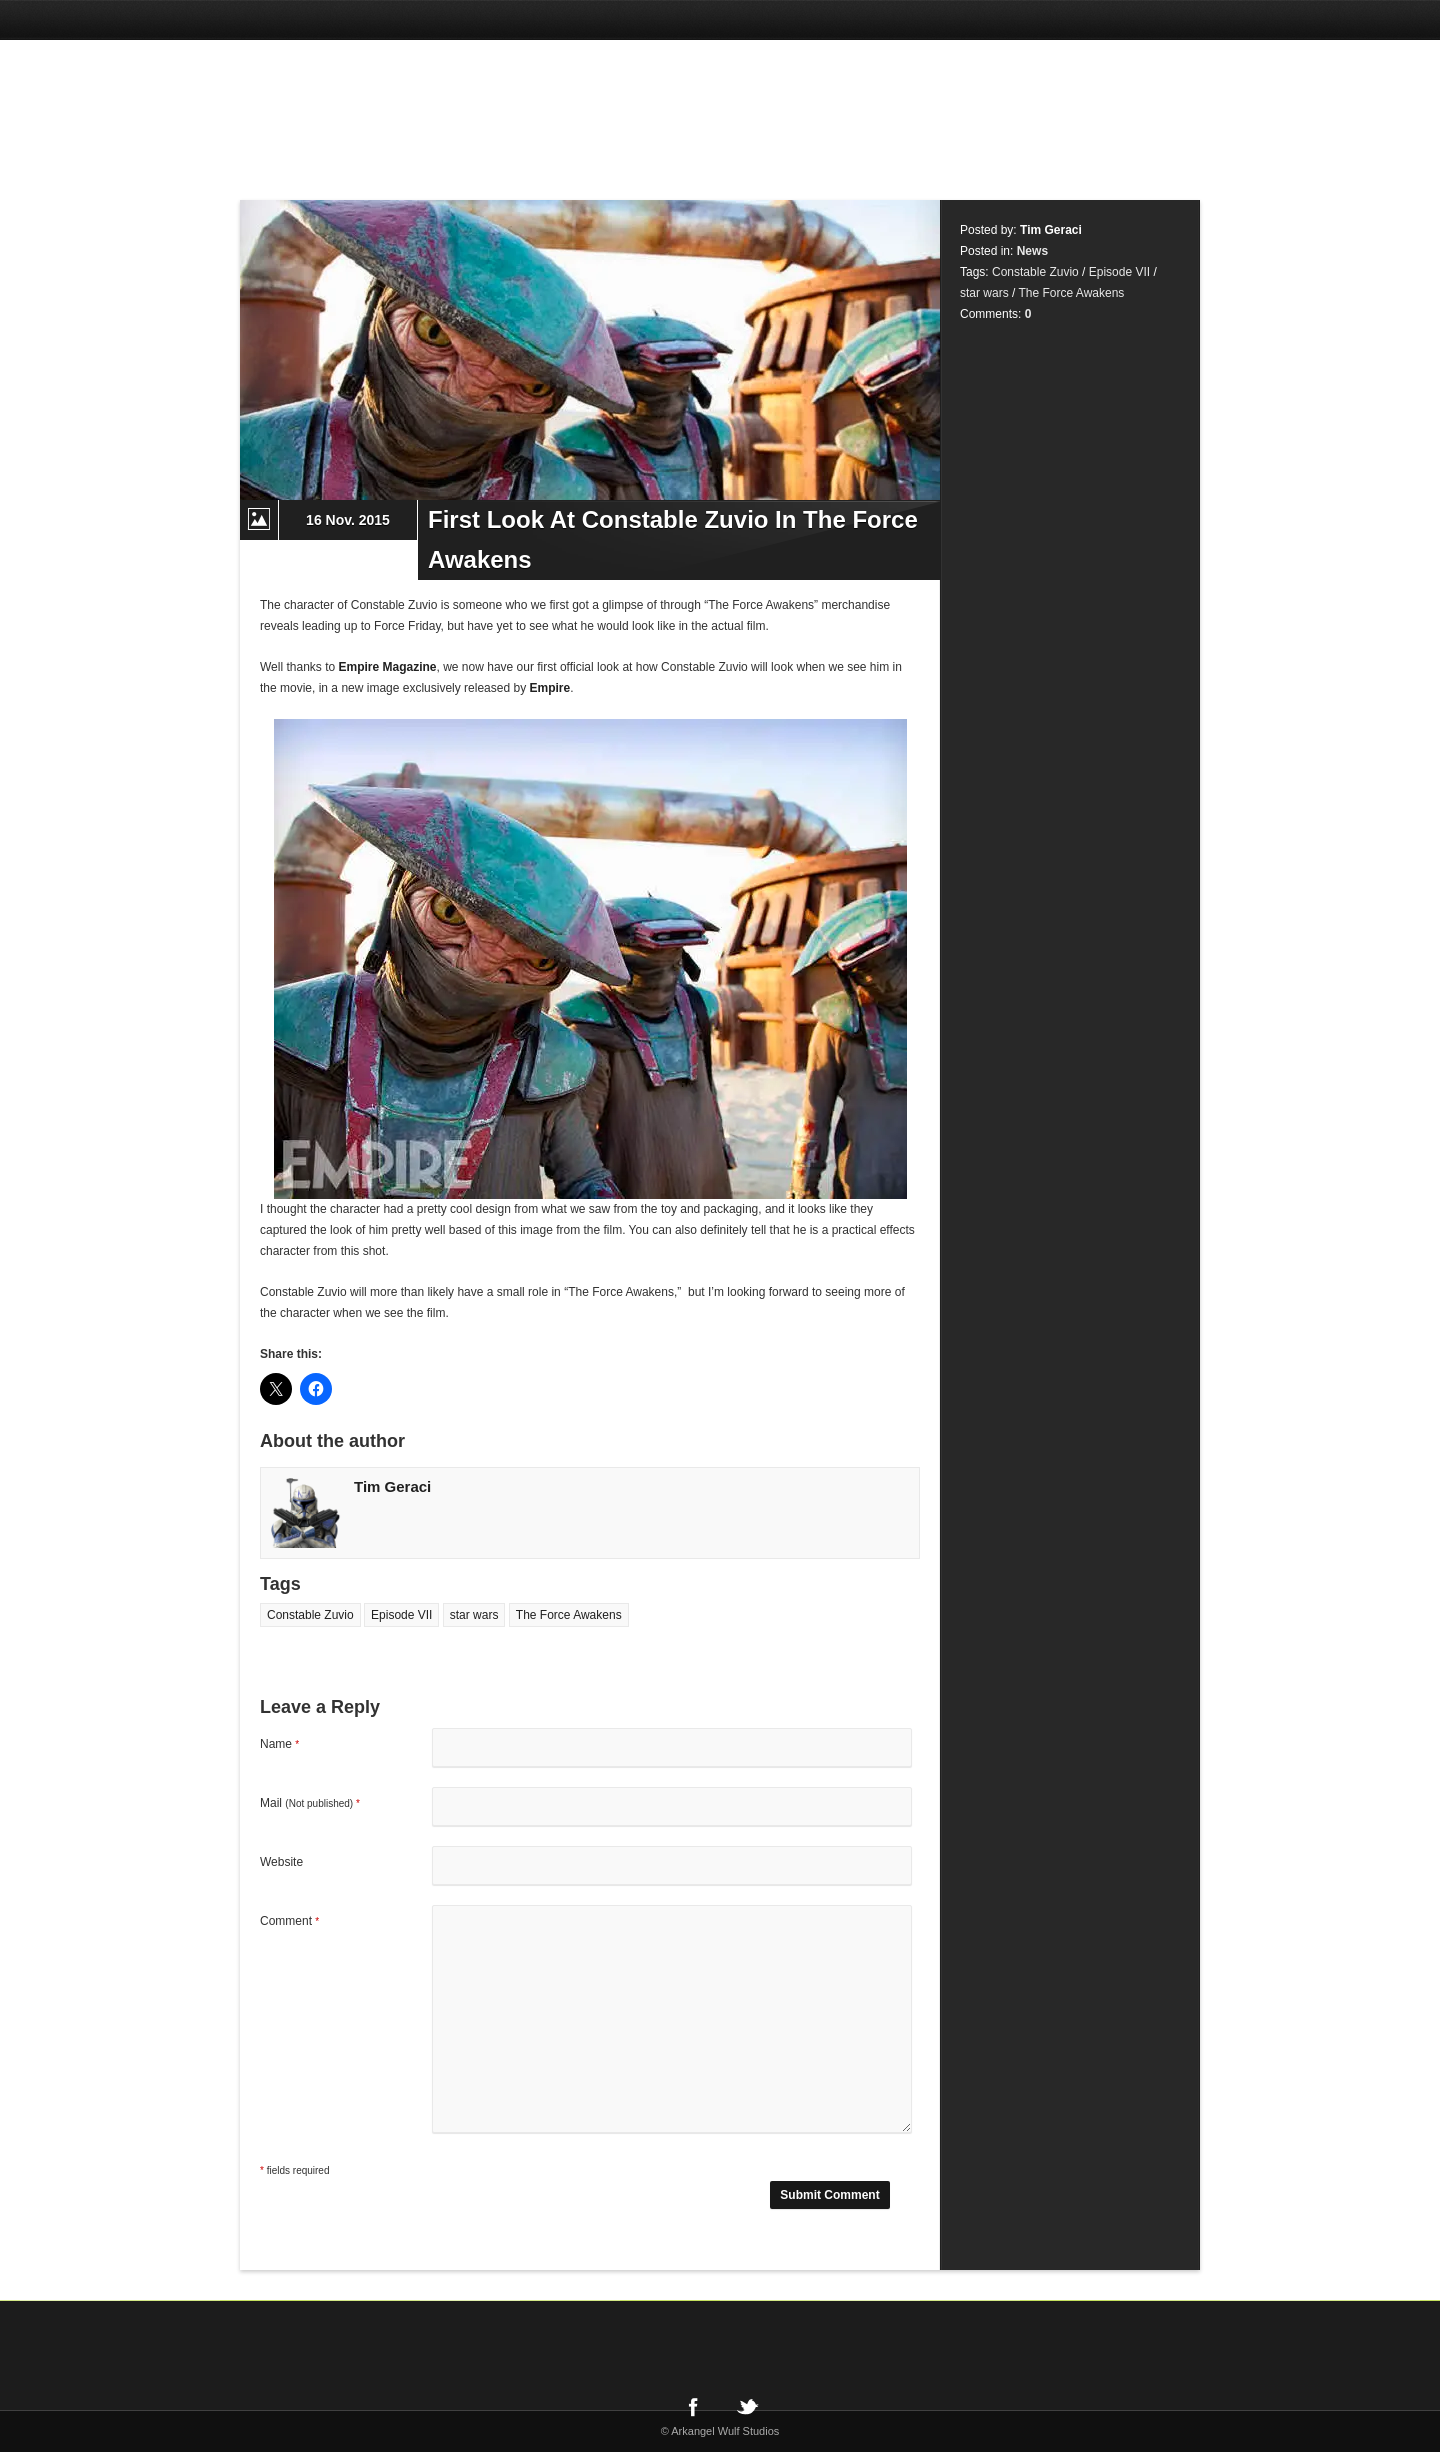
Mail (310, 1803)
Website (281, 1862)
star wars (474, 1615)
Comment (289, 1921)
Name (279, 1744)
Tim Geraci (392, 1486)
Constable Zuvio (310, 1615)
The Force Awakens (569, 1615)
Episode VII (401, 1615)
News (1032, 251)
